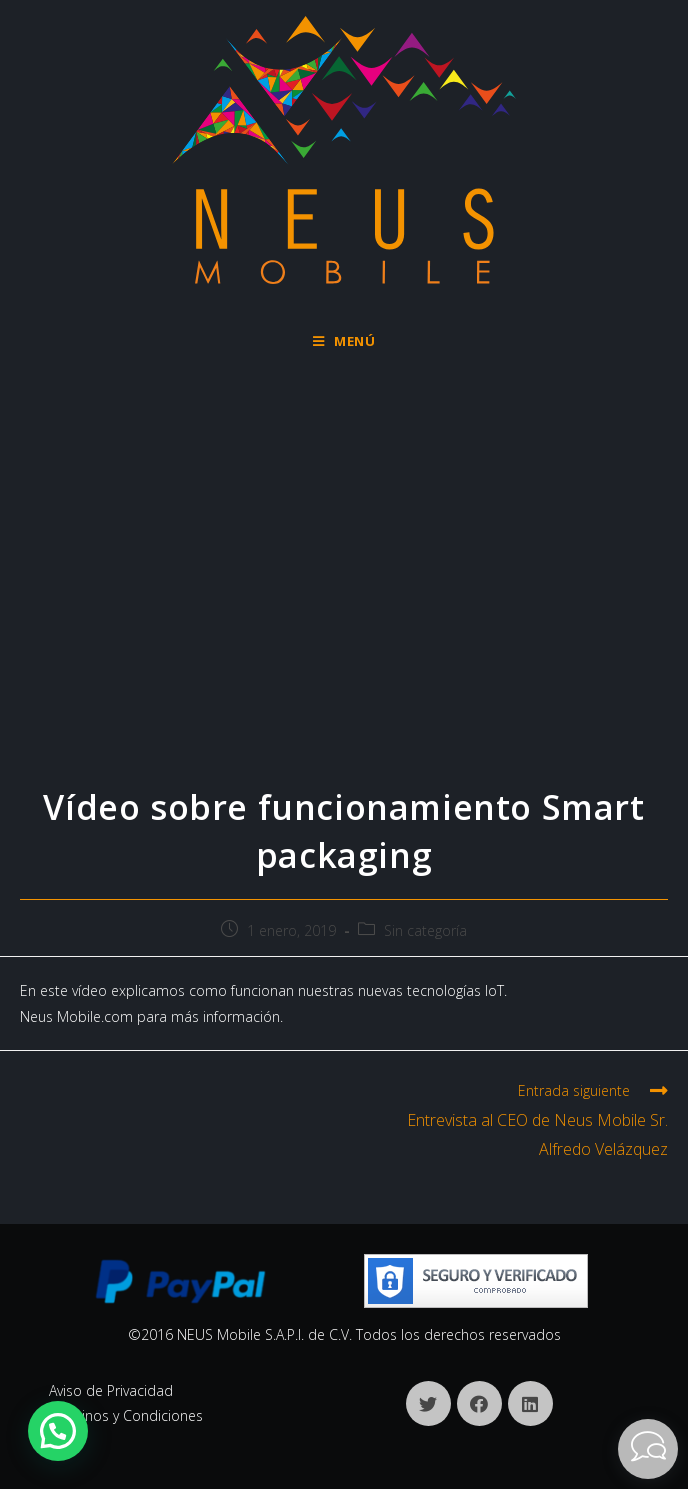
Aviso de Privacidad (111, 1390)
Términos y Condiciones (126, 1415)
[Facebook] (479, 1403)
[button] (58, 1431)
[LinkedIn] (530, 1403)
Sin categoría (425, 930)
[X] (428, 1403)
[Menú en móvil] (344, 341)
